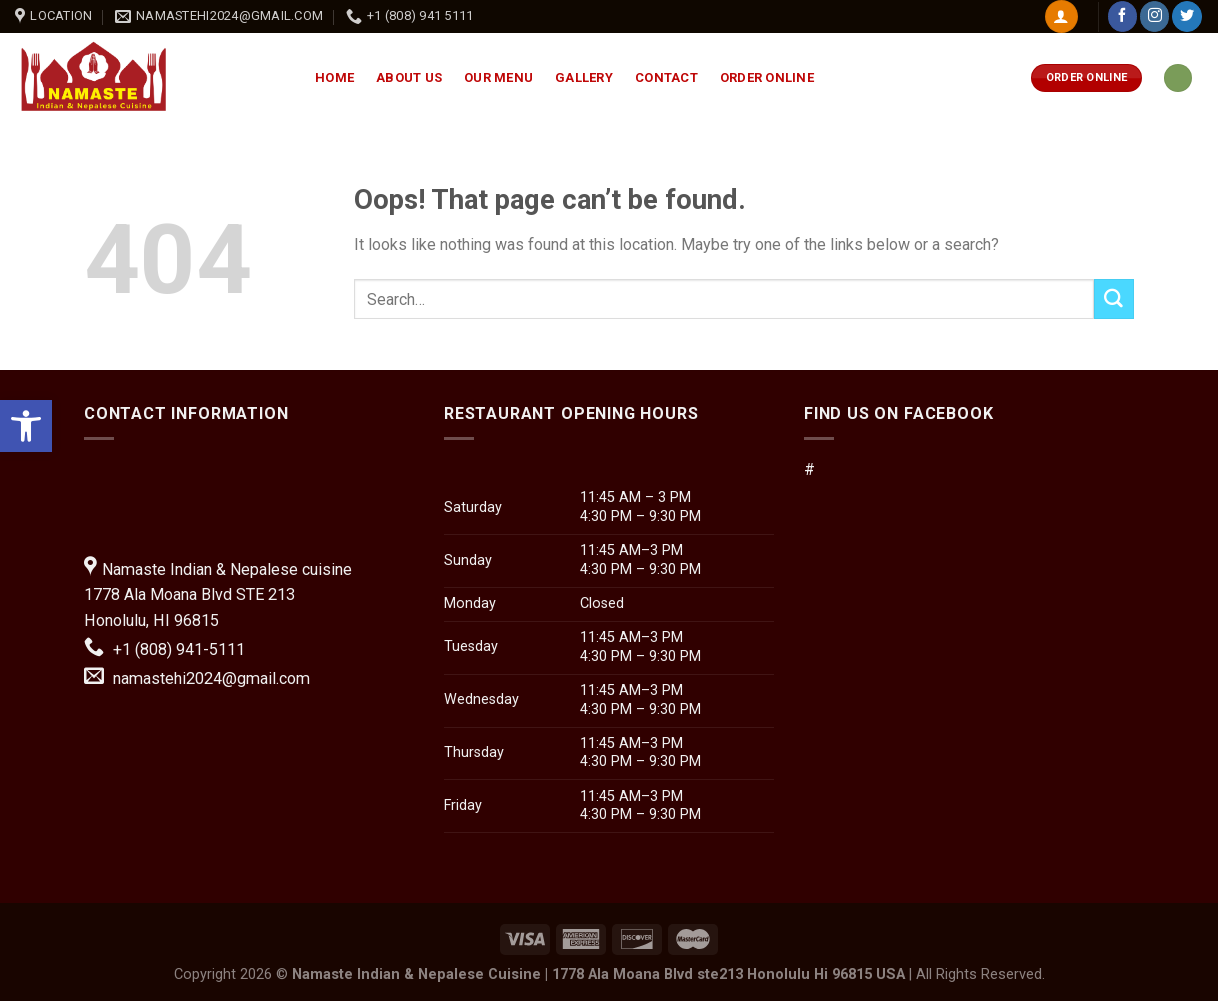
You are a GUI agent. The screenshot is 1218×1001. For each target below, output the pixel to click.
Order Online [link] (767, 77)
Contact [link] (666, 77)
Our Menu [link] (498, 77)
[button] (609, 470)
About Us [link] (409, 77)
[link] (26, 426)
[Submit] (1114, 299)
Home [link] (334, 77)
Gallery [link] (584, 77)
